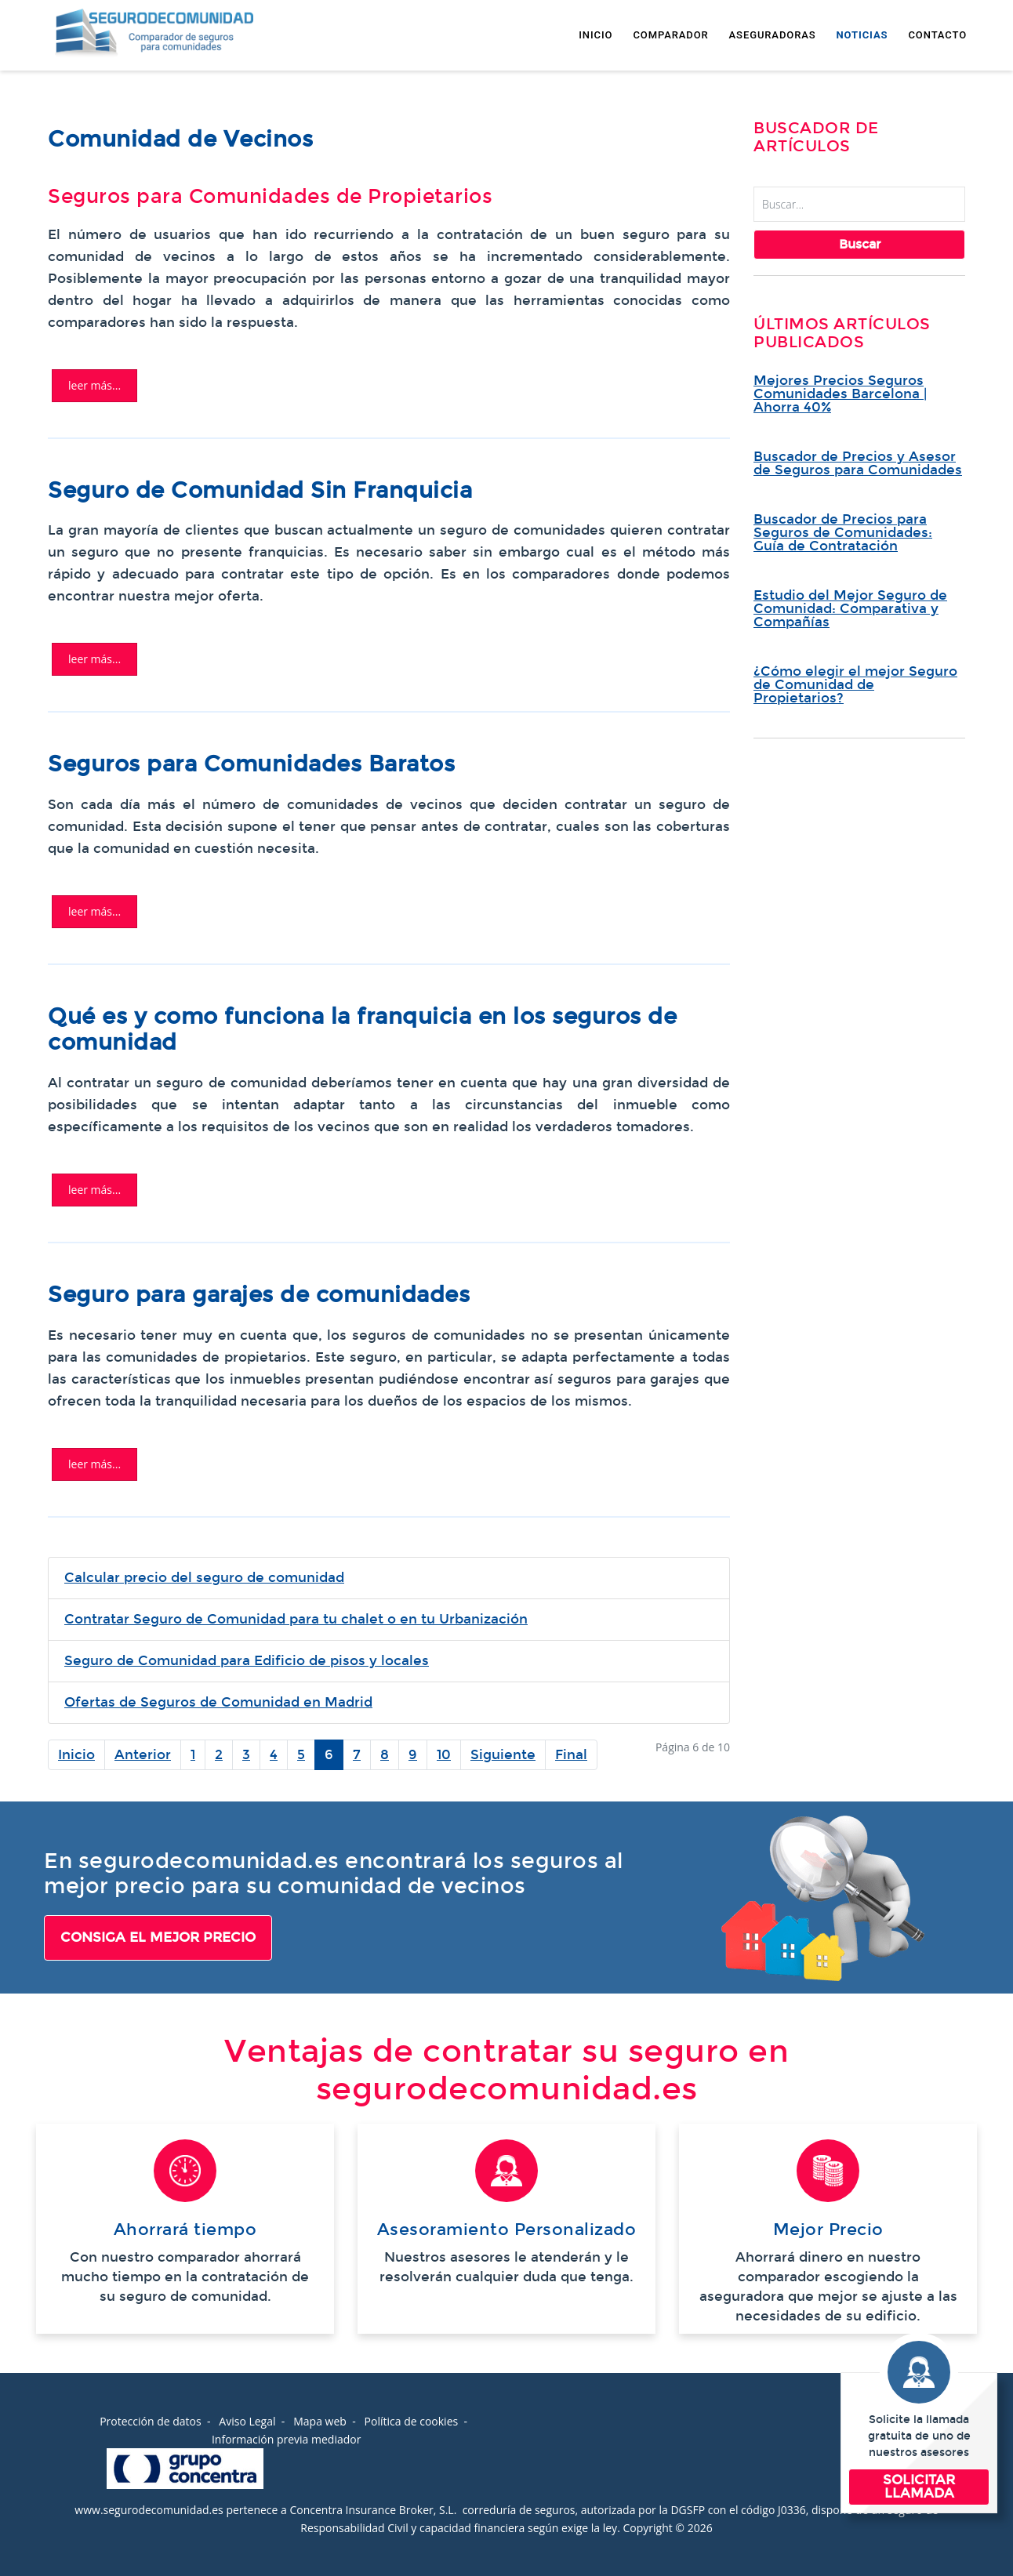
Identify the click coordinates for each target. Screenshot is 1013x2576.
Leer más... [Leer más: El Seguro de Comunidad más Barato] (94, 911)
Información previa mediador (286, 2439)
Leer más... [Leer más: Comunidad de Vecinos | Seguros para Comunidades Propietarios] (94, 385)
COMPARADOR (670, 35)
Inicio (76, 1755)
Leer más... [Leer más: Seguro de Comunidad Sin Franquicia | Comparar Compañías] (94, 658)
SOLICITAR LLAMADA (919, 2487)
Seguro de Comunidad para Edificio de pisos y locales (246, 1661)
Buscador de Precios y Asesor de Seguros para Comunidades (857, 463)
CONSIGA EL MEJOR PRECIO (158, 1937)
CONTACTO (937, 35)
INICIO (595, 35)
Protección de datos (151, 2421)
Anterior (142, 1755)
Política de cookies (412, 2421)
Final (571, 1755)
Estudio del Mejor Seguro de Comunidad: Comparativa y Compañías (850, 608)
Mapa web (320, 2421)
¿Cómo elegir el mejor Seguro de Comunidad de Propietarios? (855, 684)
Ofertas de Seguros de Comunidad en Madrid (218, 1702)
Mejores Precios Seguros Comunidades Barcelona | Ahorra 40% (840, 393)
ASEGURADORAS (772, 35)
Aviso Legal (247, 2421)
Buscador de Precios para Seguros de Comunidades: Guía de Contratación (842, 532)
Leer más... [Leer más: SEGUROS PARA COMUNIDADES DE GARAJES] (94, 1464)
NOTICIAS (862, 35)
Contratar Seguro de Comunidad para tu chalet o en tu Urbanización (296, 1619)
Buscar (859, 244)
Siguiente (503, 1755)
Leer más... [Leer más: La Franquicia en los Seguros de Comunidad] (94, 1189)
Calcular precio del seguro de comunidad (204, 1577)
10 (444, 1755)
